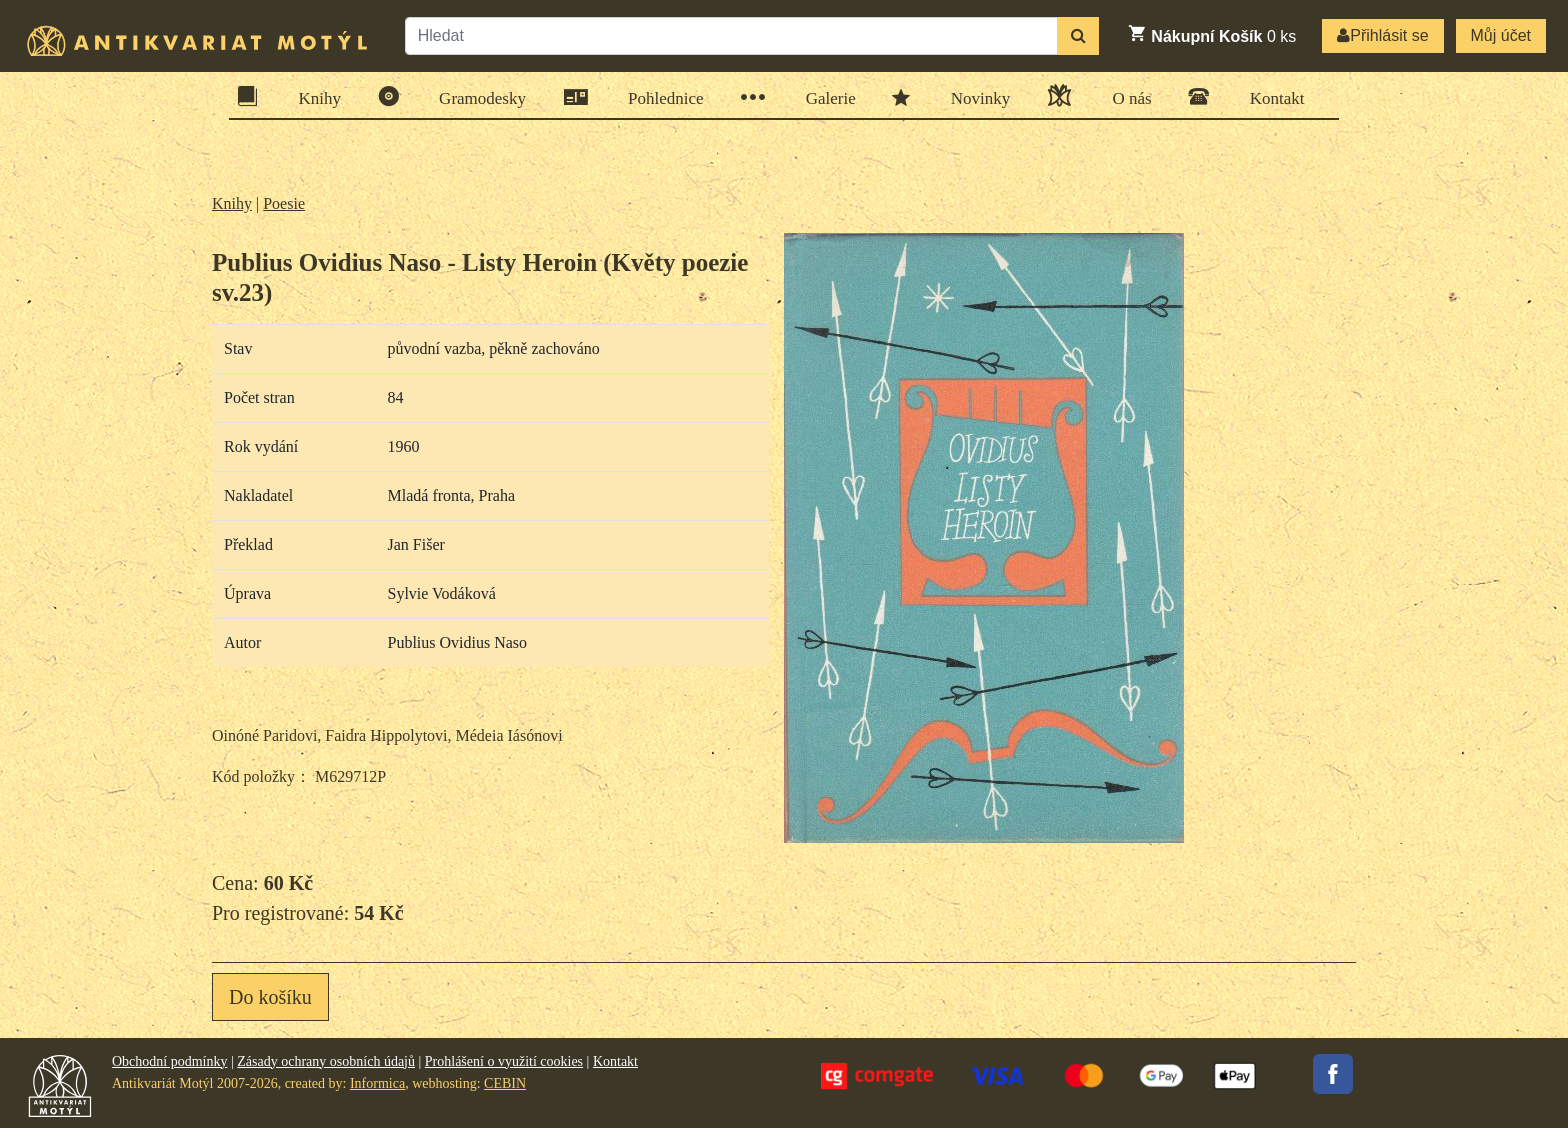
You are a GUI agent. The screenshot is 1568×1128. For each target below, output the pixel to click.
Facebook (1333, 1074)
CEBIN (505, 1083)
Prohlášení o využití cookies (504, 1061)
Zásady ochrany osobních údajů (326, 1061)
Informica (377, 1083)
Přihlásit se (1382, 35)
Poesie (284, 203)
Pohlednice (659, 97)
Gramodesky (476, 96)
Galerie (824, 97)
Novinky (974, 97)
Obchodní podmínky (170, 1061)
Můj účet (1501, 35)
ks (1211, 34)
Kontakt (1271, 96)
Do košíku (270, 997)
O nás (1125, 95)
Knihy (314, 96)
